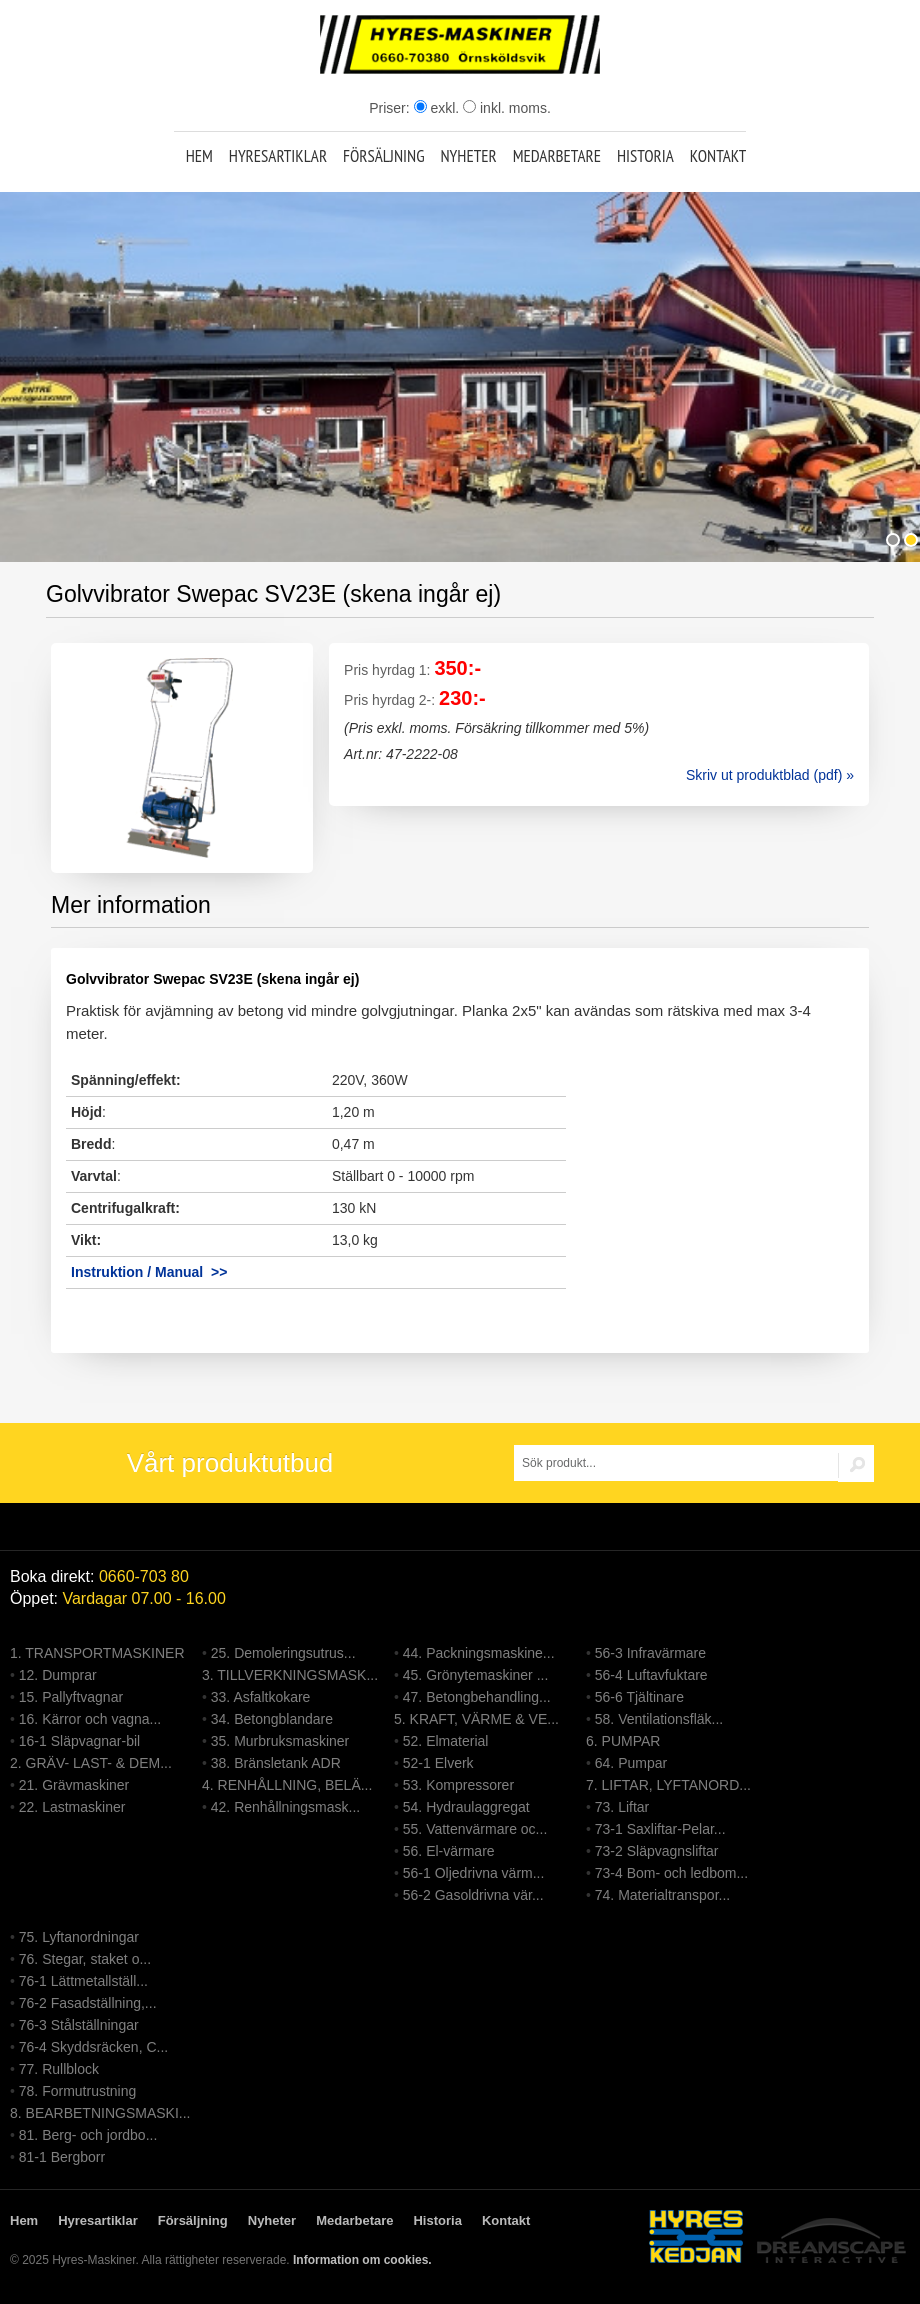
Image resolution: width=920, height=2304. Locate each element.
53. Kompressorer (458, 1785)
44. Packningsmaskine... (479, 1653)
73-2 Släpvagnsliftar (657, 1851)
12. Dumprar (58, 1675)
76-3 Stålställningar (79, 2025)
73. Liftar (622, 1807)
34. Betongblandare (272, 1719)
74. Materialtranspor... (662, 1895)
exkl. (437, 108)
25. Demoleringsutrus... (283, 1653)
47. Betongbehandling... (477, 1697)
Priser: (391, 108)
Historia (645, 156)
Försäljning (384, 156)
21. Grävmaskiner (74, 1785)
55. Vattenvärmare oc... (475, 1829)
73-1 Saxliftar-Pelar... (660, 1829)
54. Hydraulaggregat (466, 1807)
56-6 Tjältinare (639, 1697)
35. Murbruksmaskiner (280, 1741)
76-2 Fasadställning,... (88, 2003)
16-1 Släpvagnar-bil (79, 1741)
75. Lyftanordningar (79, 1937)
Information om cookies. (362, 2260)
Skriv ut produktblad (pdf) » (770, 775)
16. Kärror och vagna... (90, 1719)
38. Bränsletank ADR (276, 1763)
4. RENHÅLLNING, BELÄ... (287, 1785)
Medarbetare (557, 156)
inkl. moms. (507, 108)
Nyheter (468, 156)
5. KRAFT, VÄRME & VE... (476, 1719)
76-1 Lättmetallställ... (83, 1981)
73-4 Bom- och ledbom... (671, 1873)
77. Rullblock (59, 2069)
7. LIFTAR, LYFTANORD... (668, 1785)
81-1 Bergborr (62, 2157)
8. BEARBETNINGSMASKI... (100, 2113)
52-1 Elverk (438, 1763)
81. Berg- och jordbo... (88, 2135)
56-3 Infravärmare (650, 1653)
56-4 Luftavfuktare (651, 1675)
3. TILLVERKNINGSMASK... (290, 1675)
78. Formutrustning (78, 2091)
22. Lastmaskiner (72, 1807)
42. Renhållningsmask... (285, 1807)
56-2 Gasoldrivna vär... (473, 1895)
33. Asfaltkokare (261, 1697)
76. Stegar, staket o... (85, 1959)
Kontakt (718, 156)
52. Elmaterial (446, 1741)
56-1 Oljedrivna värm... (474, 1873)
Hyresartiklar (278, 156)
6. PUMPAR (623, 1741)
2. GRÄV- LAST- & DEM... (91, 1763)
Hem (199, 156)
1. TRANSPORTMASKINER (97, 1653)
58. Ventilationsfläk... (659, 1719)
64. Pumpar (631, 1763)
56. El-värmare (449, 1851)
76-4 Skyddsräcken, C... (93, 2047)
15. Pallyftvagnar (71, 1697)
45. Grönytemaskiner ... (476, 1675)
